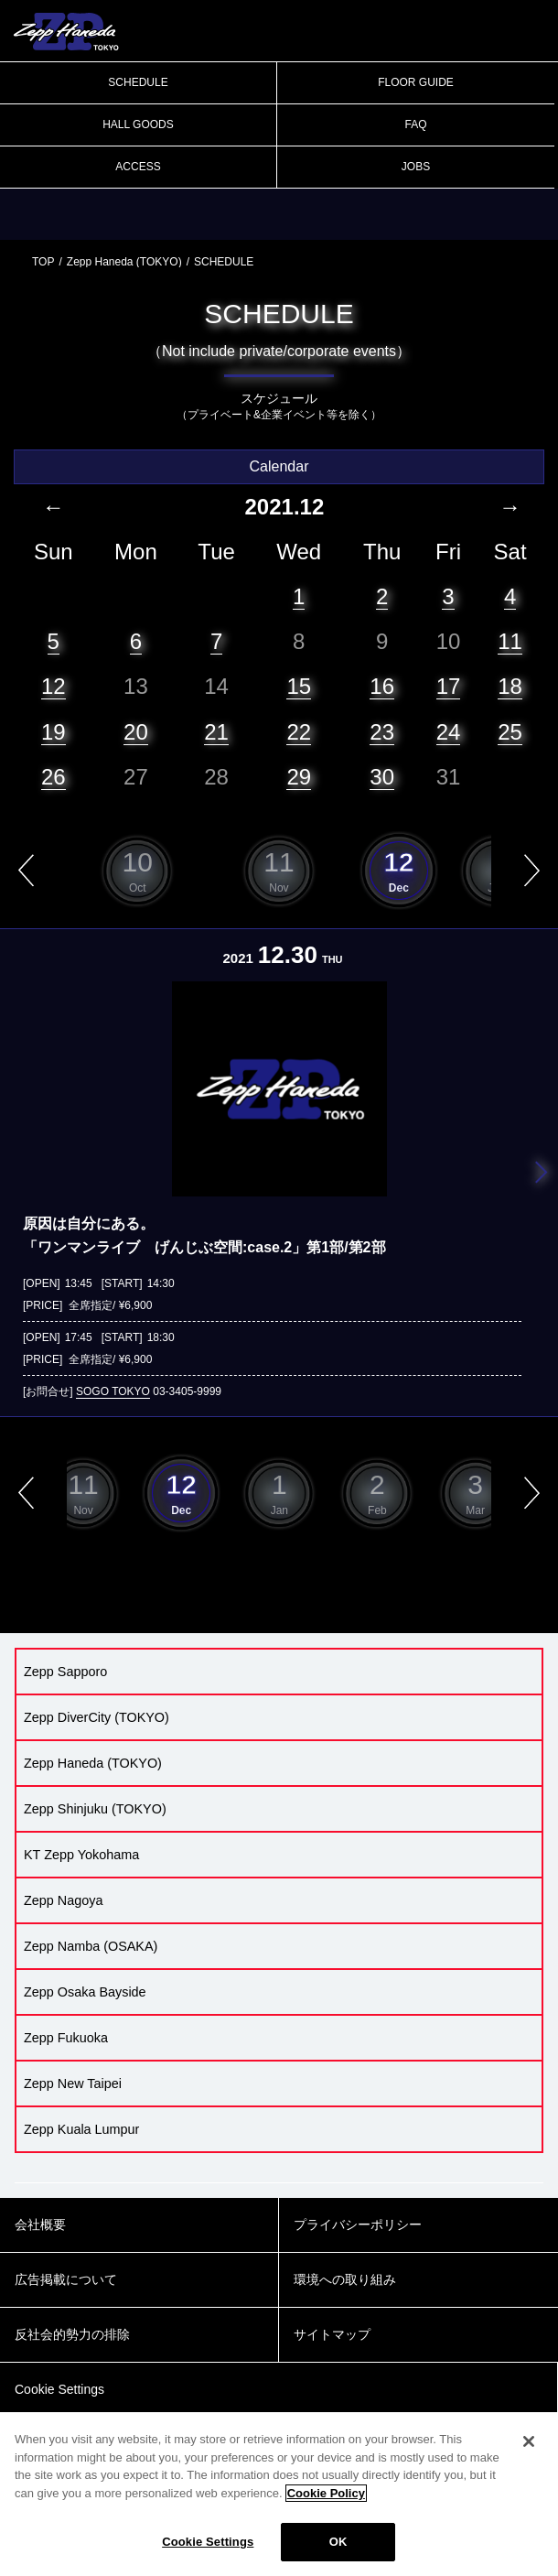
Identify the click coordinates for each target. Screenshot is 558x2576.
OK (338, 2542)
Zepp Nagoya (63, 1900)
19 (53, 732)
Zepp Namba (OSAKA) (90, 1946)
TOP (43, 261)
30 (382, 776)
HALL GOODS (138, 124)
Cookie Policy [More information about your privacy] (326, 2493)
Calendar (279, 466)
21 (216, 732)
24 (448, 732)
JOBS (416, 166)
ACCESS (137, 166)
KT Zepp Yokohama (81, 1854)
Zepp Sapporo (65, 1671)
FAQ (415, 124)
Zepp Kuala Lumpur (81, 2129)
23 (382, 732)
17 (448, 686)
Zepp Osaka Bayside (85, 1992)
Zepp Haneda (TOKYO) (124, 261)
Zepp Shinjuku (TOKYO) (95, 1809)
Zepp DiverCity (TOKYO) (96, 1717)
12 (53, 686)
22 (298, 732)
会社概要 (40, 2224)
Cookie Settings (207, 2542)
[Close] (529, 2441)
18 (510, 686)
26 (53, 776)
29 (298, 776)
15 (298, 686)
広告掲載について (66, 2279)
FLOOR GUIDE (416, 82)
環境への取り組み (345, 2279)
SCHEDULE (137, 82)
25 (510, 732)
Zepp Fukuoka (66, 2037)
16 (382, 686)
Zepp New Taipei (73, 2083)
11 (510, 641)
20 (135, 732)
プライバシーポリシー (358, 2224)
